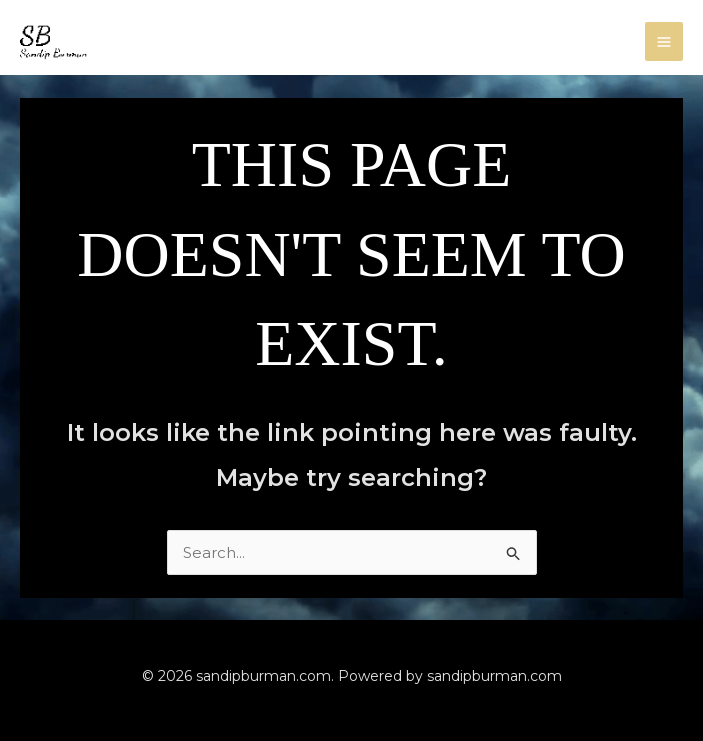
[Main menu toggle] (664, 41)
